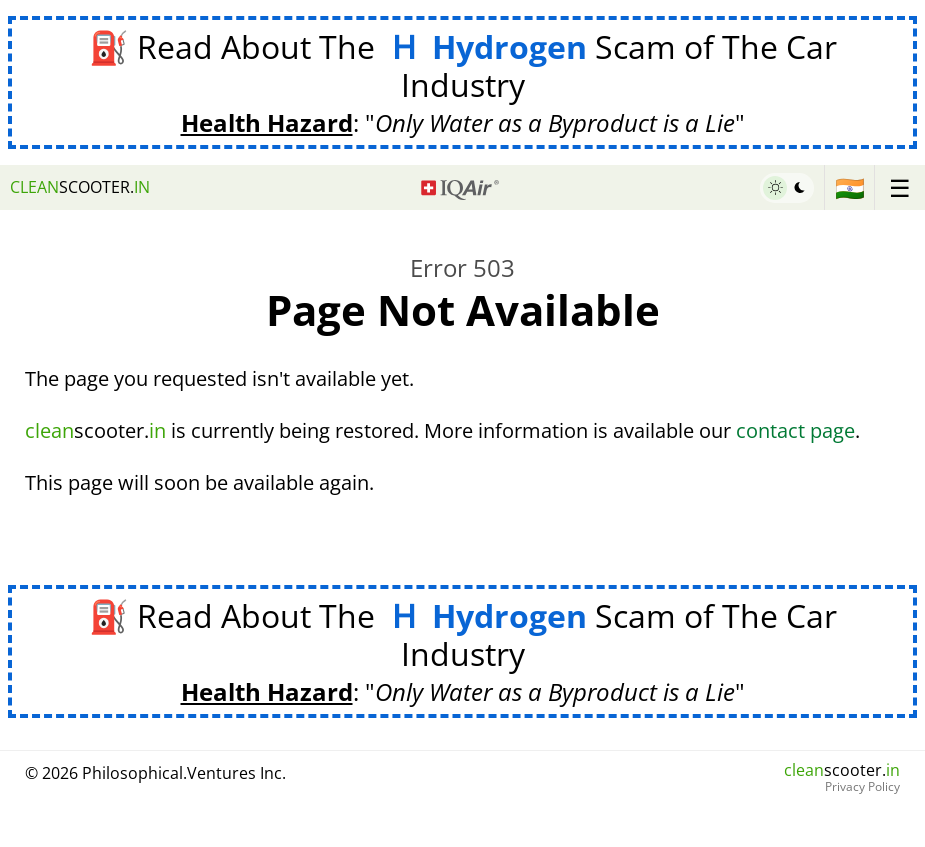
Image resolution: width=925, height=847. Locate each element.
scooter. (80, 187)
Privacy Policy (862, 787)
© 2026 (155, 773)
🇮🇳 (850, 187)
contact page (795, 430)
